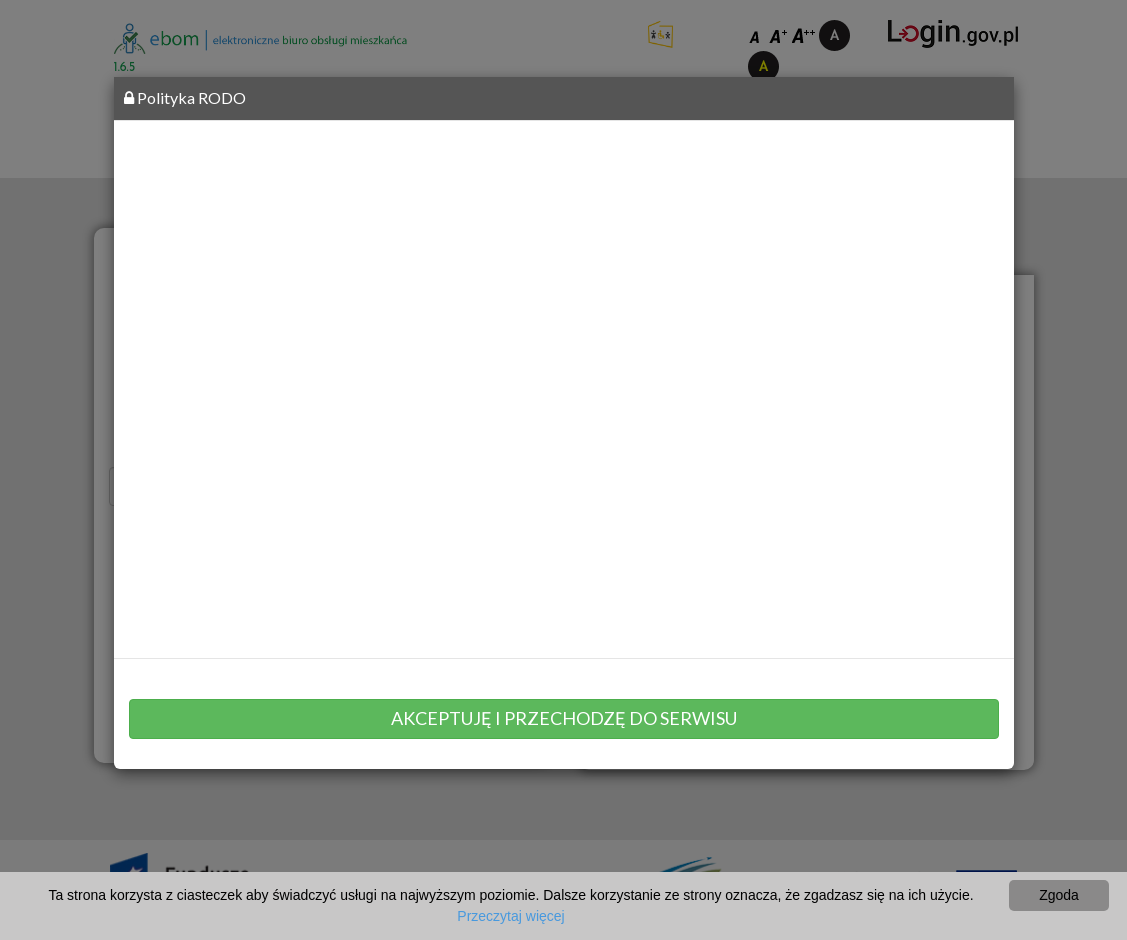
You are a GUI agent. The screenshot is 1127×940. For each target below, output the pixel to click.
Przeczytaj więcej (510, 916)
